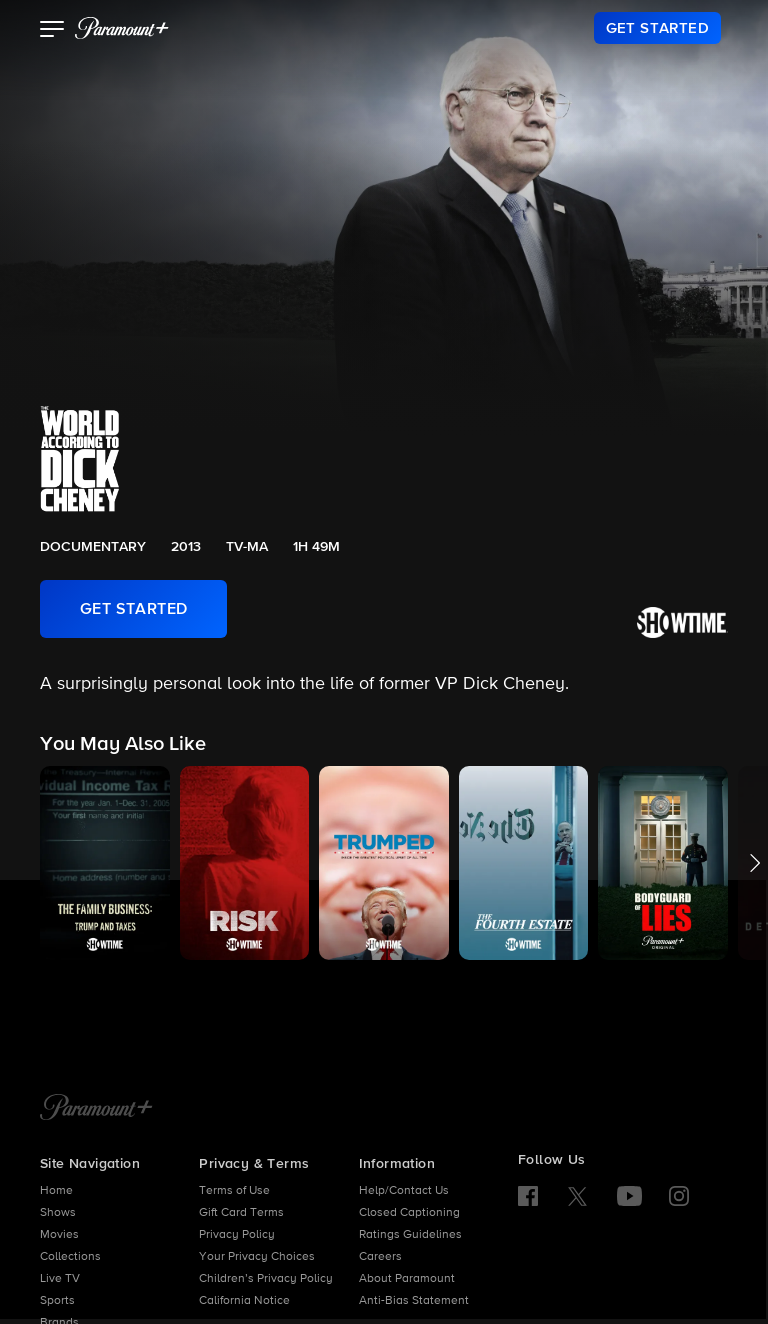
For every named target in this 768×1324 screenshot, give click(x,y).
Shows (58, 1213)
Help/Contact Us (404, 1191)
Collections (70, 1257)
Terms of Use (234, 1191)
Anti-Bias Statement (414, 1301)
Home (56, 1191)
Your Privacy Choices (257, 1257)
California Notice (244, 1301)
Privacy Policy (237, 1235)
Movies (59, 1235)
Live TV (60, 1279)
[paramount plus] (122, 28)
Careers (380, 1257)
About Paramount (407, 1279)
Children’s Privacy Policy (266, 1279)
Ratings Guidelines (410, 1235)
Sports (57, 1301)
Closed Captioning (409, 1213)
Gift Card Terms (241, 1213)
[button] (52, 31)
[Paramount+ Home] (96, 1109)
